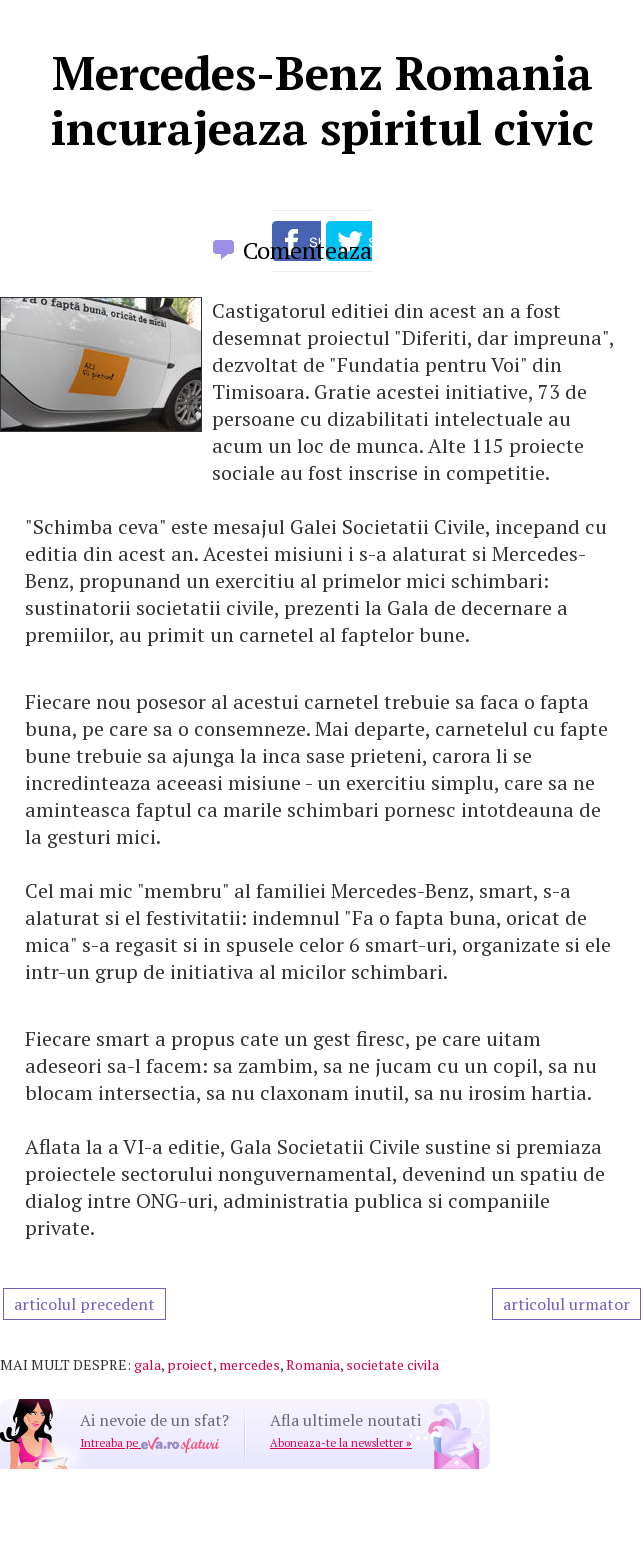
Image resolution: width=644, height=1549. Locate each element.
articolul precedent (84, 1304)
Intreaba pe (149, 1443)
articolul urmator (566, 1304)
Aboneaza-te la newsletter (341, 1443)
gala (147, 1364)
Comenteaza (307, 250)
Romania (313, 1364)
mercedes (249, 1364)
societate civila (392, 1364)
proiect (190, 1364)
